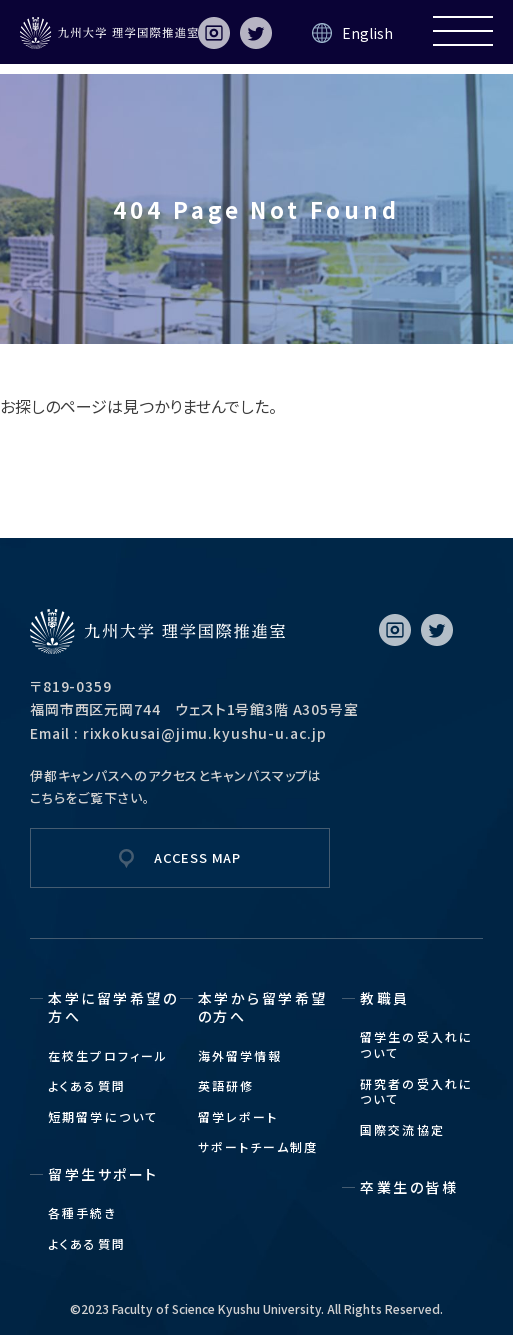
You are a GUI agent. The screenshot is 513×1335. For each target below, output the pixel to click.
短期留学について (103, 1116)
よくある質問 (87, 1085)
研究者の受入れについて (416, 1091)
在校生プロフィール (108, 1055)
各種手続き (82, 1212)
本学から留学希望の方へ (263, 1007)
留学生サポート (103, 1174)
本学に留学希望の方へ (113, 1007)
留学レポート (238, 1116)
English (367, 33)
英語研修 (226, 1085)
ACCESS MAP (197, 857)
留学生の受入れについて (416, 1044)
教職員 (385, 998)
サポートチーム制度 (258, 1146)
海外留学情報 (240, 1055)
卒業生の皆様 (409, 1187)
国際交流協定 (402, 1129)
